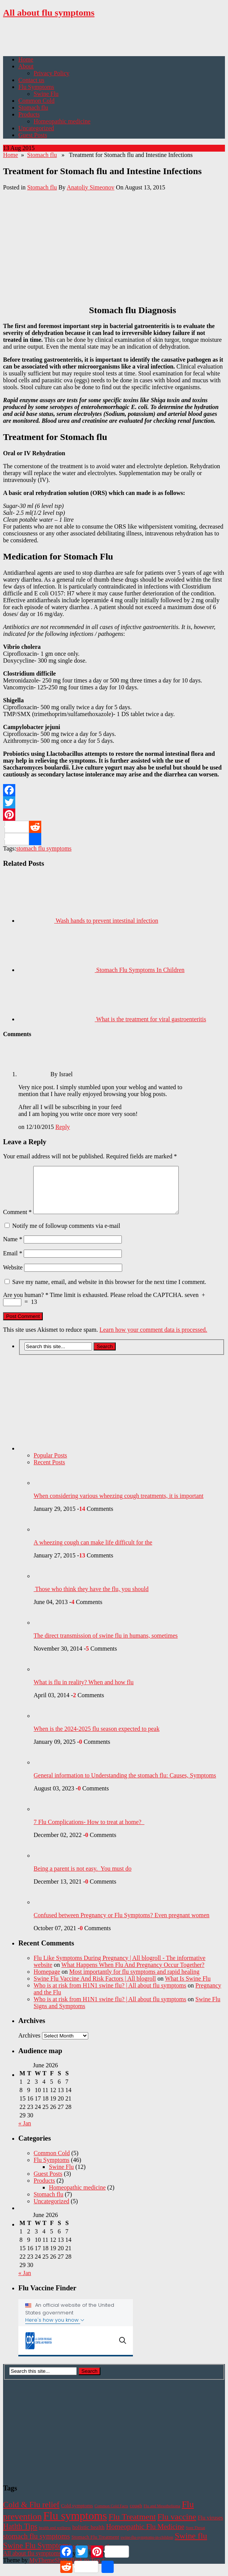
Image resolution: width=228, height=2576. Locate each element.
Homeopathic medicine (62, 121)
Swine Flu (46, 94)
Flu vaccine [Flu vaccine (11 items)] (176, 2526)
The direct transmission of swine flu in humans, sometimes (106, 1644)
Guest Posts (32, 135)
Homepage (47, 1981)
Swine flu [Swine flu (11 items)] (191, 2545)
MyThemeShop (48, 2569)
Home (25, 59)
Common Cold (36, 100)
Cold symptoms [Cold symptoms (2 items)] (77, 2515)
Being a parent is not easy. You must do (82, 1877)
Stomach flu (33, 107)
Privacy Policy (52, 73)
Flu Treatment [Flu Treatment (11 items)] (132, 2526)
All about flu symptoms (48, 13)
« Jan (24, 2132)
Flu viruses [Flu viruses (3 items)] (210, 2527)
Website (13, 1276)
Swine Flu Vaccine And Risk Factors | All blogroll (95, 1987)
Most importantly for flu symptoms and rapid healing (134, 1981)
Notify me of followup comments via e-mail (66, 1235)
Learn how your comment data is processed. (153, 1339)
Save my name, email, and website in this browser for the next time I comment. (109, 1291)
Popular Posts (50, 1464)
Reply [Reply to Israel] (62, 1127)
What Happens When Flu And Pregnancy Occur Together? (133, 1974)
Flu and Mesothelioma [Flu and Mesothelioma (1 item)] (162, 2515)
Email (12, 1262)
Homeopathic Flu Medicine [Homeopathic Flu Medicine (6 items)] (145, 2536)
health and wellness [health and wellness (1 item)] (55, 2537)
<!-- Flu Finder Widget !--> (75, 2337)
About (26, 66)
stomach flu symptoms (43, 848)
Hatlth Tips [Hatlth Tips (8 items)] (20, 2535)
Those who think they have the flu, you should (91, 1598)
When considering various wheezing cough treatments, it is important (119, 1505)
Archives (29, 2044)
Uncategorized (36, 128)
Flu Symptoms (36, 87)
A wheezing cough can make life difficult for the (93, 1551)
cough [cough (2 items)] (136, 2515)
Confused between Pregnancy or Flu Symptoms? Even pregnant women (121, 1924)
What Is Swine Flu (188, 1987)
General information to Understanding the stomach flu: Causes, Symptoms (125, 1784)
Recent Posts (49, 1471)
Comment (17, 1221)
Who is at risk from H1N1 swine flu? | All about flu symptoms (110, 1994)
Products (29, 114)
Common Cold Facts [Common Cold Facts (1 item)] (111, 2515)
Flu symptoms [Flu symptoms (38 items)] (75, 2525)
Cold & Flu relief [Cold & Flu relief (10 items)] (31, 2513)
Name (12, 1248)
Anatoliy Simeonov (91, 187)
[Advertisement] (92, 37)
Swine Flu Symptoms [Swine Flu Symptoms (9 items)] (37, 2554)
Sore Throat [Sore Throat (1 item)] (195, 2537)
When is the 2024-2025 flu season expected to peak (97, 1738)
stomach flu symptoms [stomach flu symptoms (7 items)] (36, 2545)
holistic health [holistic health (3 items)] (88, 2536)
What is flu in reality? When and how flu (84, 1691)
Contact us (31, 80)
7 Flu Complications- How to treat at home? (89, 1831)
